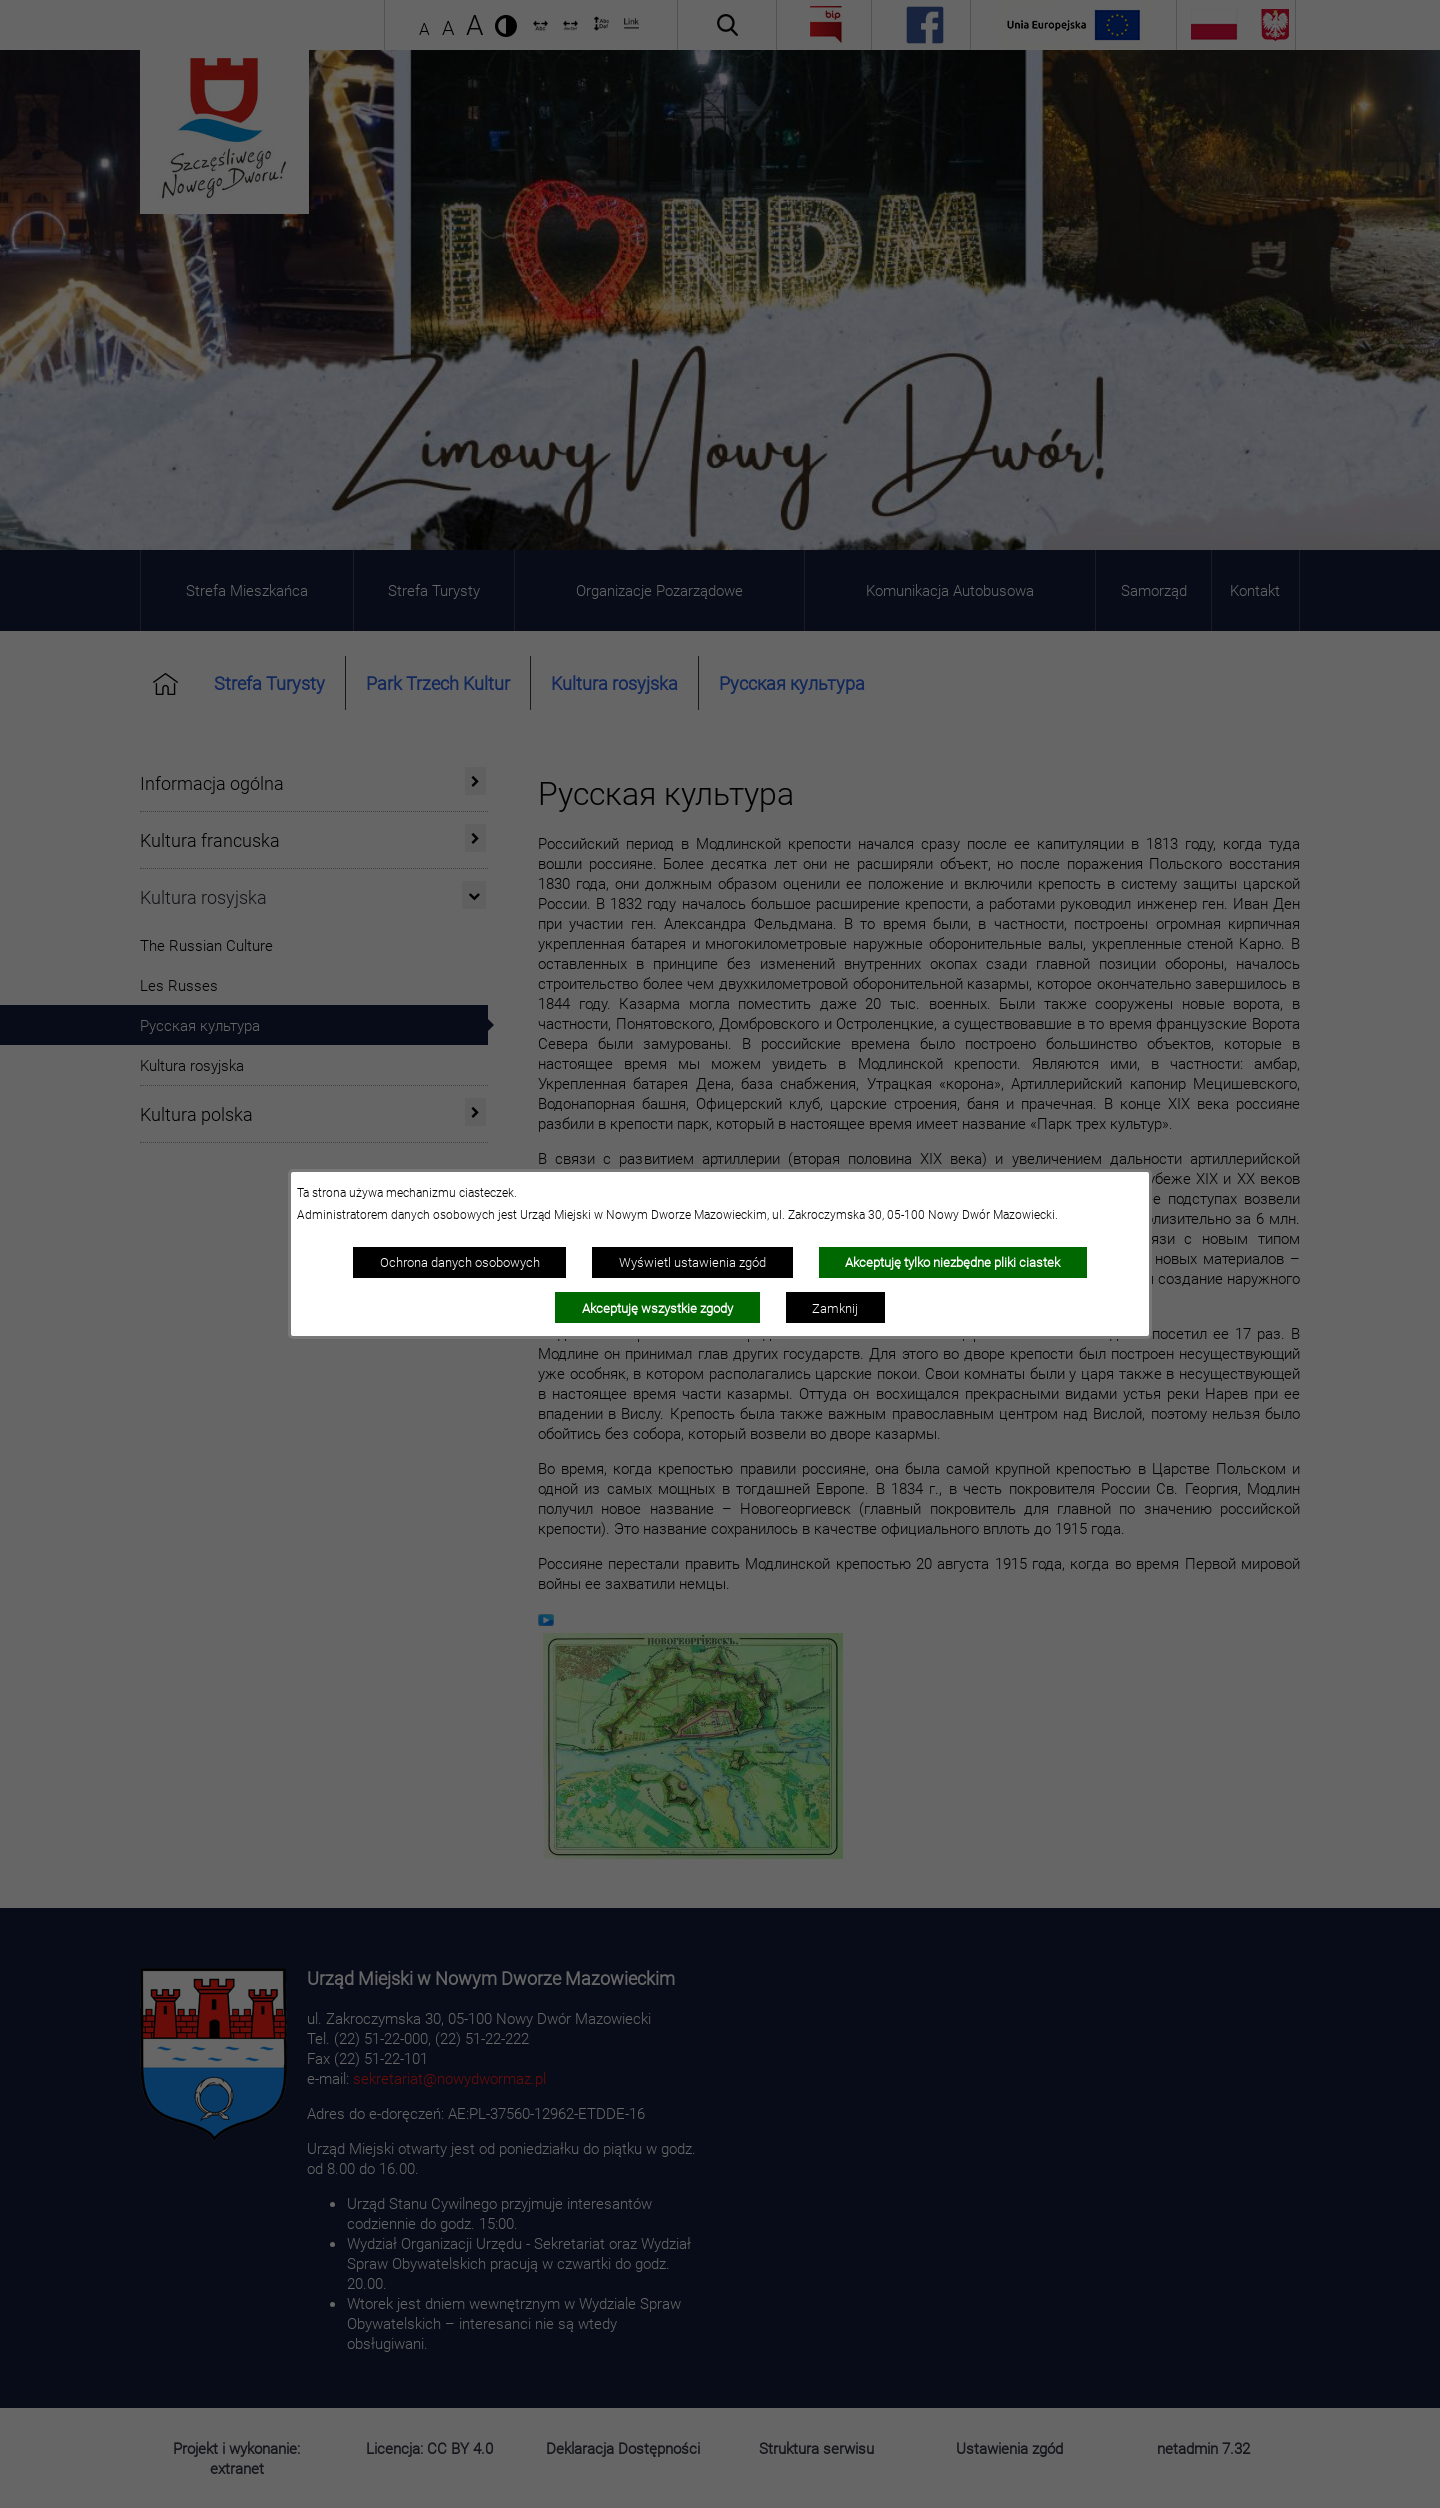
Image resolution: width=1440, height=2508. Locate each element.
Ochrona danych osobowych (460, 1262)
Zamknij (835, 1308)
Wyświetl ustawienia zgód (692, 1262)
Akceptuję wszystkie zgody (657, 1308)
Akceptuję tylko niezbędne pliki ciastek (952, 1262)
